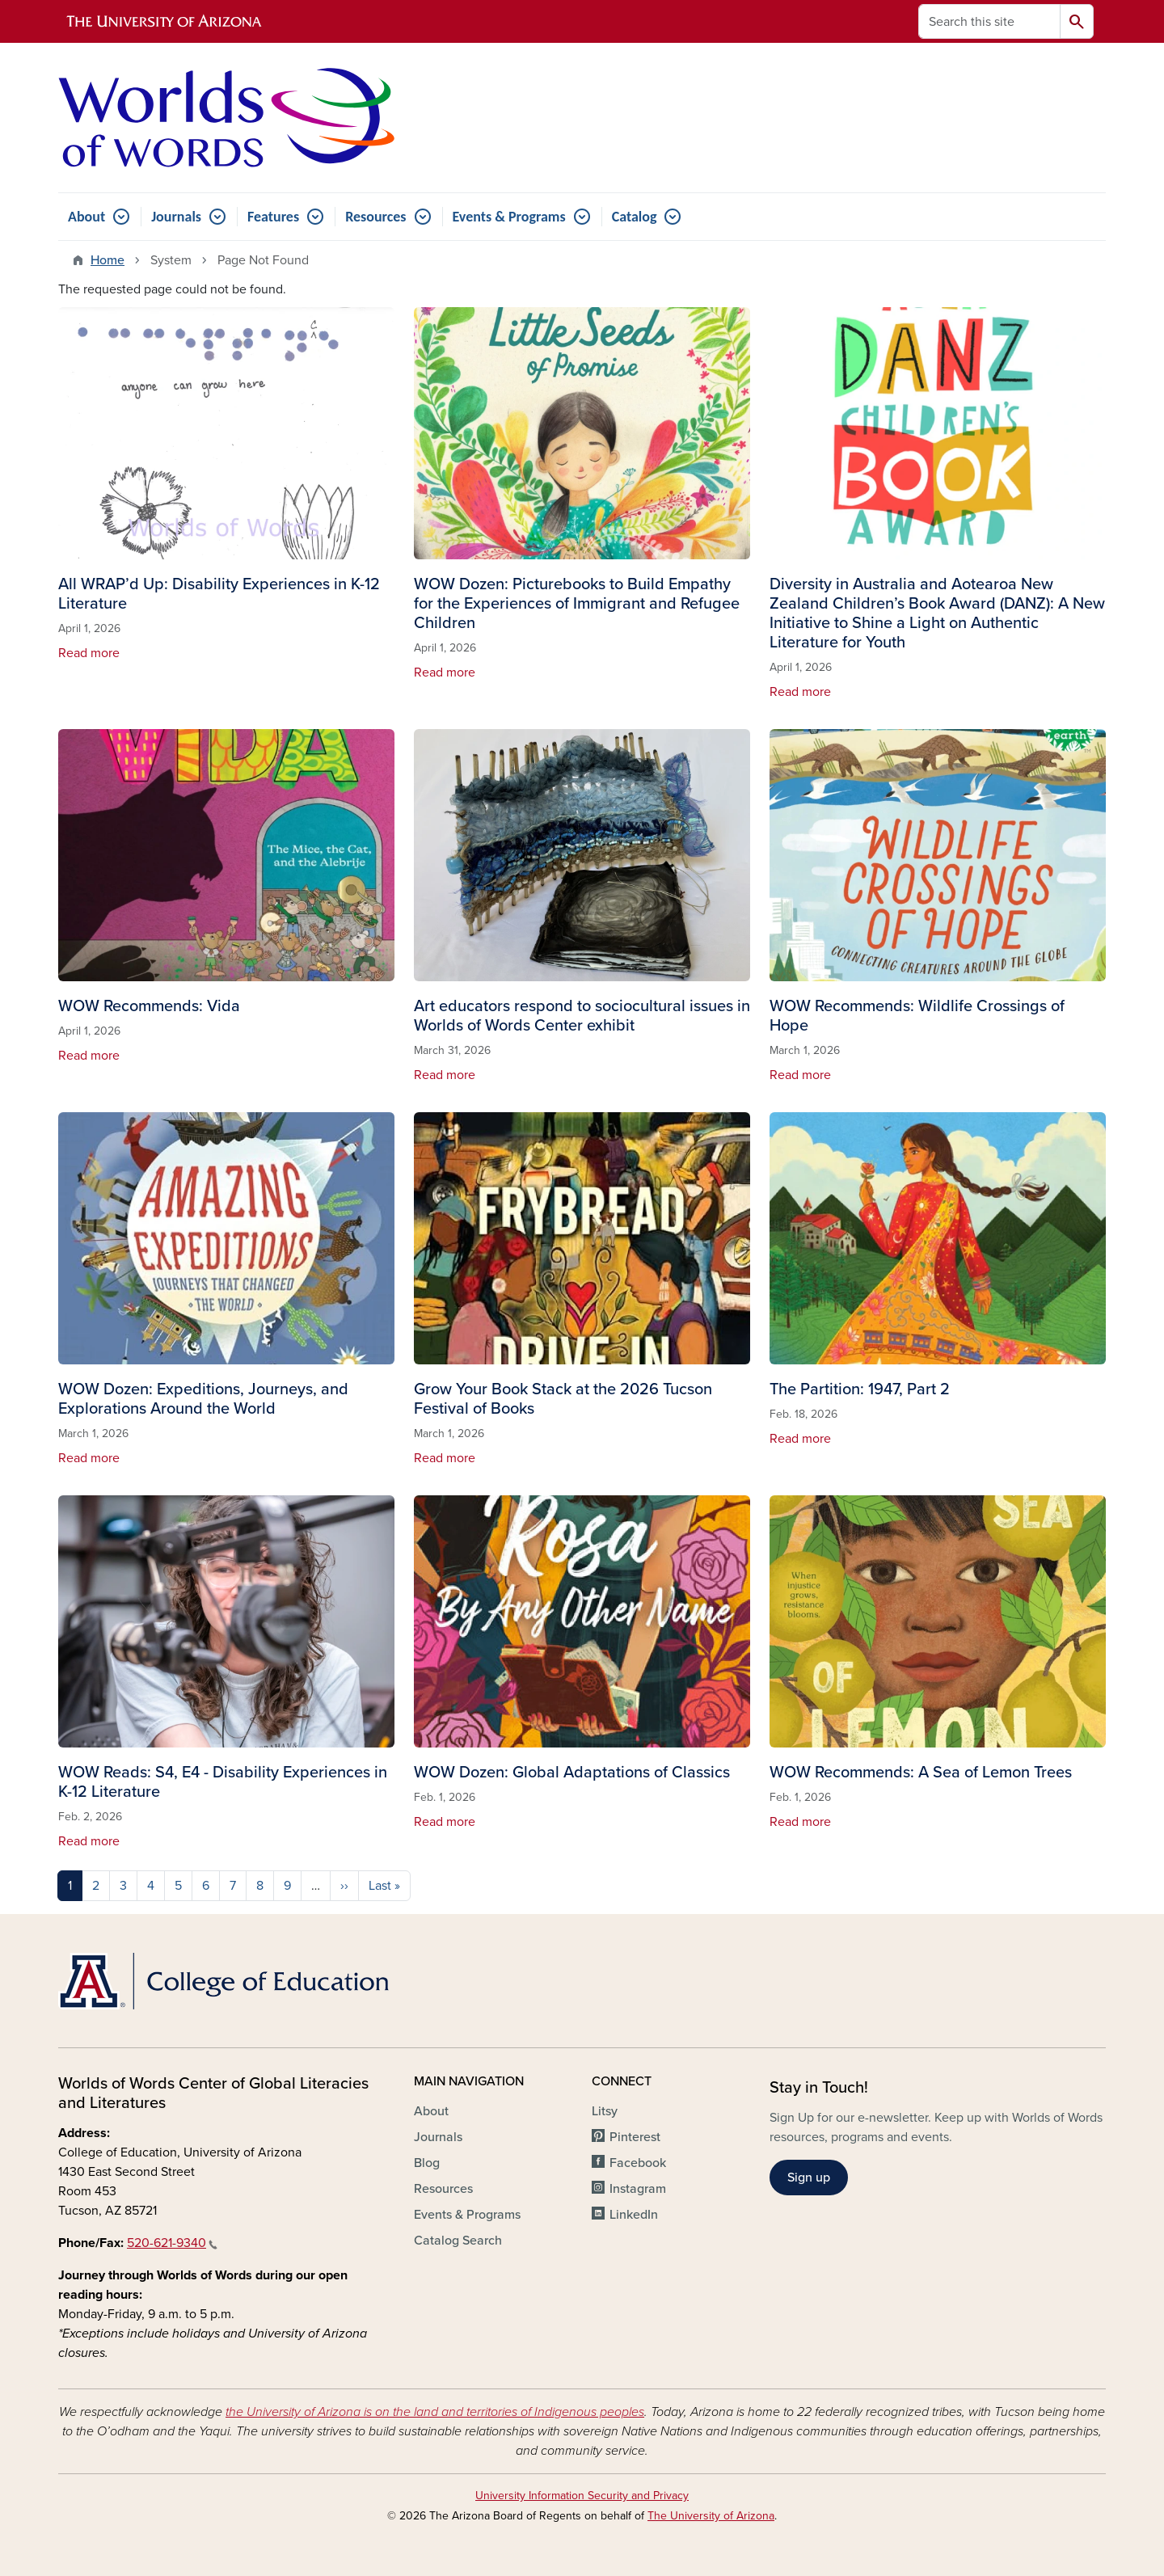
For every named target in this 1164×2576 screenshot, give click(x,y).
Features (273, 217)
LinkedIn (633, 2215)
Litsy (605, 2111)
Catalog (634, 217)
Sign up (808, 2177)
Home (107, 260)
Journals (176, 217)
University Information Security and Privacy (582, 2495)
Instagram (637, 2189)
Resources (375, 217)
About (86, 217)
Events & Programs (509, 217)
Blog (427, 2163)
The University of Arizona (710, 2516)
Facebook (637, 2163)
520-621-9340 (172, 2243)
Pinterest (634, 2137)
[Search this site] (989, 21)
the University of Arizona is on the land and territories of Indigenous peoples (435, 2412)
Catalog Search (458, 2240)
